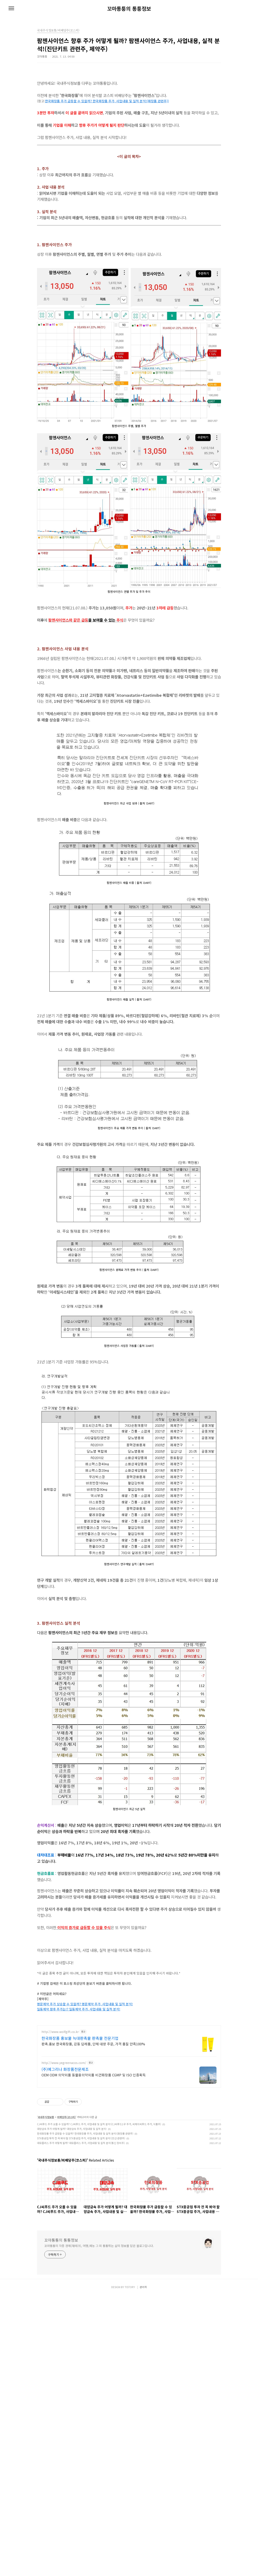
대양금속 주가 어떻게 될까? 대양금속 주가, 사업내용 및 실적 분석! (72, 2313)
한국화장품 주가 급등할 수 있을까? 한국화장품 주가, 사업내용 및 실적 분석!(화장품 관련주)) (107, 101)
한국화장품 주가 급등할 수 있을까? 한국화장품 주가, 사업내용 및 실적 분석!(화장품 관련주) (85, 2317)
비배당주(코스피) (66, 2301)
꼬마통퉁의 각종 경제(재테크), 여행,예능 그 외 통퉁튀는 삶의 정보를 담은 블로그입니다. (99, 2526)
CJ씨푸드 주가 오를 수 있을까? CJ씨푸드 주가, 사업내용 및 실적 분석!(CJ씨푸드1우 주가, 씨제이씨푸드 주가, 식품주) (99, 2308)
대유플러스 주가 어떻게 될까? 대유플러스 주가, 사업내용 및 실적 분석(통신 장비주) (81, 2327)
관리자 (143, 2568)
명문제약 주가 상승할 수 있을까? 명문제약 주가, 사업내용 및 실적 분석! (85, 2116)
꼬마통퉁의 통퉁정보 (129, 8)
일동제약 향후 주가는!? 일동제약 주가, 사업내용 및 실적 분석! (78, 2121)
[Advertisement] (90, 653)
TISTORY (130, 2568)
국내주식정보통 (46, 2301)
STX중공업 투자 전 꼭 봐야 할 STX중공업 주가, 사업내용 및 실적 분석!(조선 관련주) (81, 2322)
